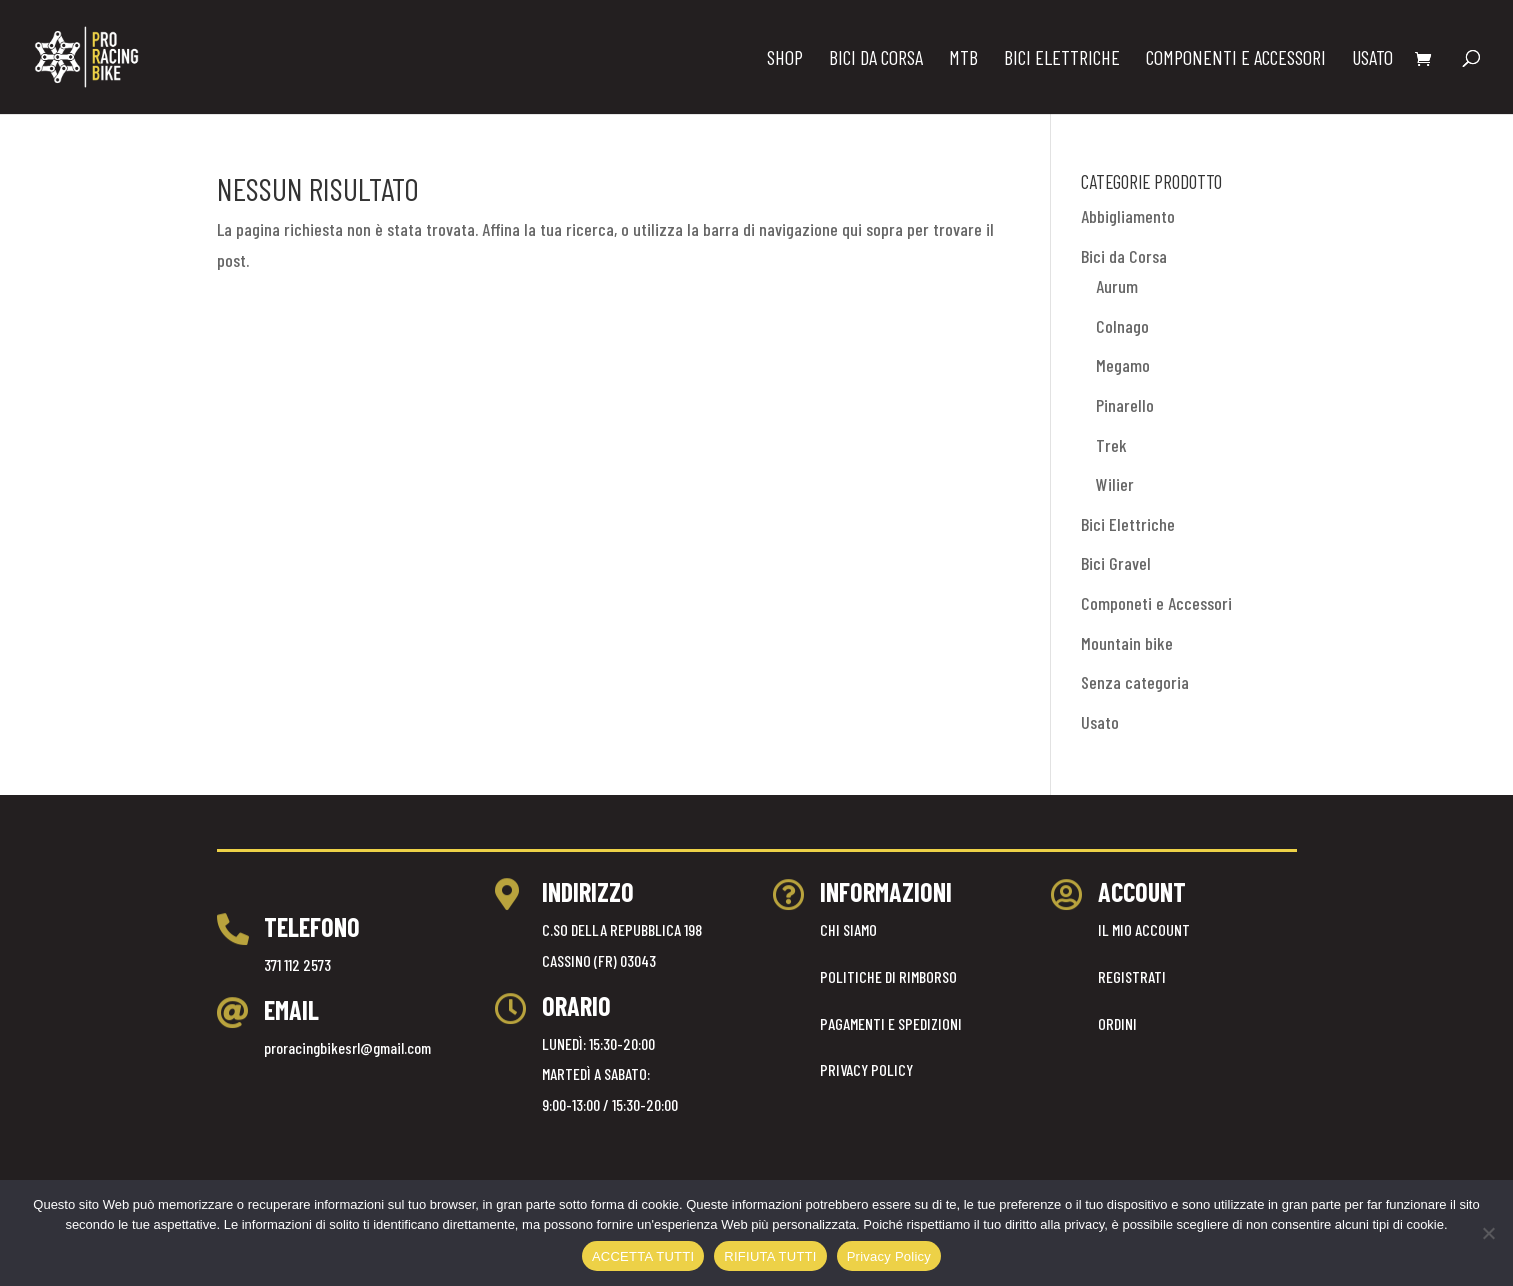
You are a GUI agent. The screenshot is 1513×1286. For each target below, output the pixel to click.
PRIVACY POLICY (866, 1069)
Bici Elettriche (1128, 524)
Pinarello (1125, 405)
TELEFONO (312, 926)
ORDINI (1117, 1023)
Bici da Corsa (1124, 256)
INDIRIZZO (588, 891)
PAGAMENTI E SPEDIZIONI (891, 1023)
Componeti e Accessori (1156, 603)
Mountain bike (1127, 643)
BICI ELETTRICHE (1062, 59)
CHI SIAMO (848, 929)
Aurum (1117, 286)
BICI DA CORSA (876, 59)
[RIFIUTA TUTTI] (1488, 1233)
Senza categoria (1135, 682)
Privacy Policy (889, 1256)
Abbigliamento (1128, 216)
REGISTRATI (1132, 976)
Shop (785, 59)
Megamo (1123, 365)
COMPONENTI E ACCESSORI (1236, 59)
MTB (963, 59)
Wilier (1115, 484)
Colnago (1122, 326)
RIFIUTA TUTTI (770, 1256)
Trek (1111, 445)
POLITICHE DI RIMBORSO (888, 976)
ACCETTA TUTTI (643, 1256)
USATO (1372, 59)
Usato (1100, 722)
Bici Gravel (1116, 563)
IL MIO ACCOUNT (1144, 929)
